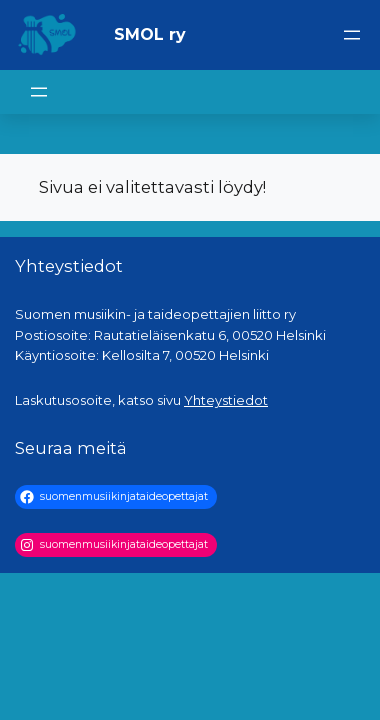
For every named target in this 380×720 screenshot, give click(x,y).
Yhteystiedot (226, 400)
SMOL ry (150, 34)
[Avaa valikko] (352, 35)
